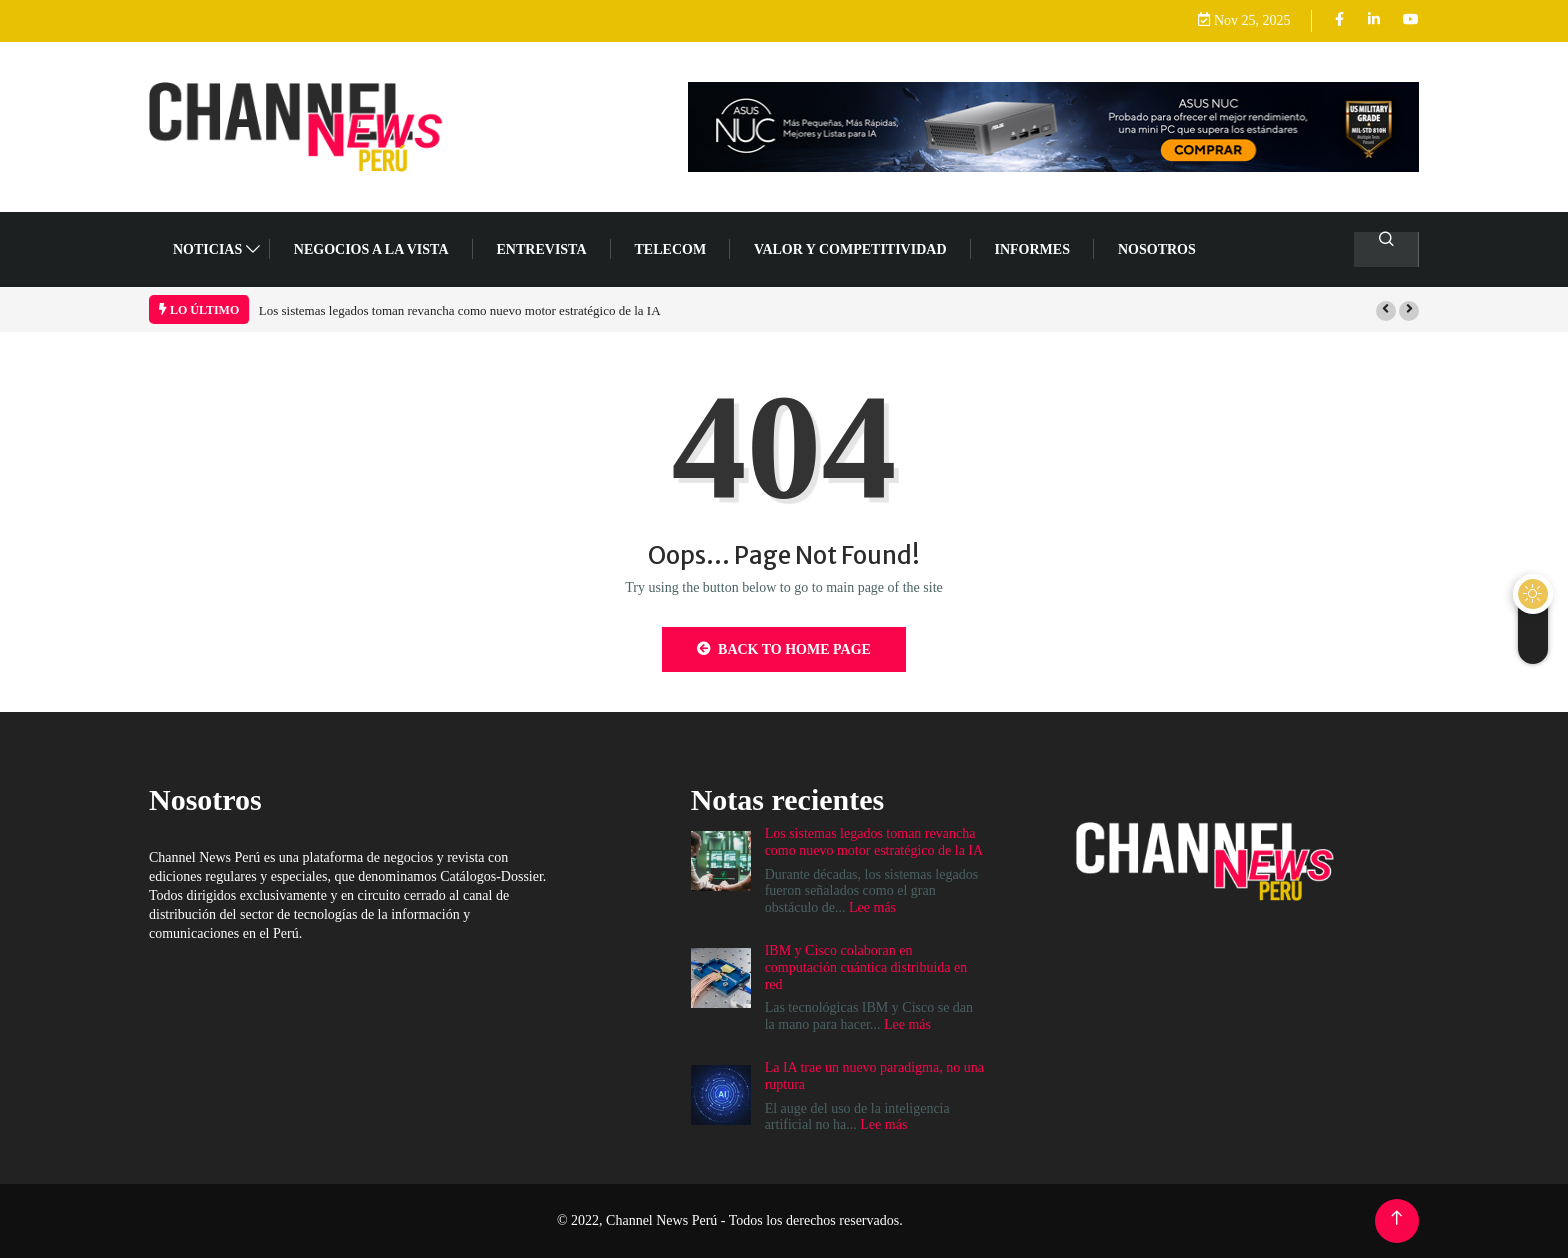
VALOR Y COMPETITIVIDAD (850, 249)
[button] (1386, 311)
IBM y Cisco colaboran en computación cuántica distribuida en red (866, 967)
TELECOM (671, 249)
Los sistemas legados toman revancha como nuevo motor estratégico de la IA (460, 310)
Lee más (872, 907)
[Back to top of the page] (1396, 1218)
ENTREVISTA (542, 249)
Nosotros (1157, 249)
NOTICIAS (207, 249)
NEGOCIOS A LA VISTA (371, 249)
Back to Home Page (784, 649)
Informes (1032, 249)
